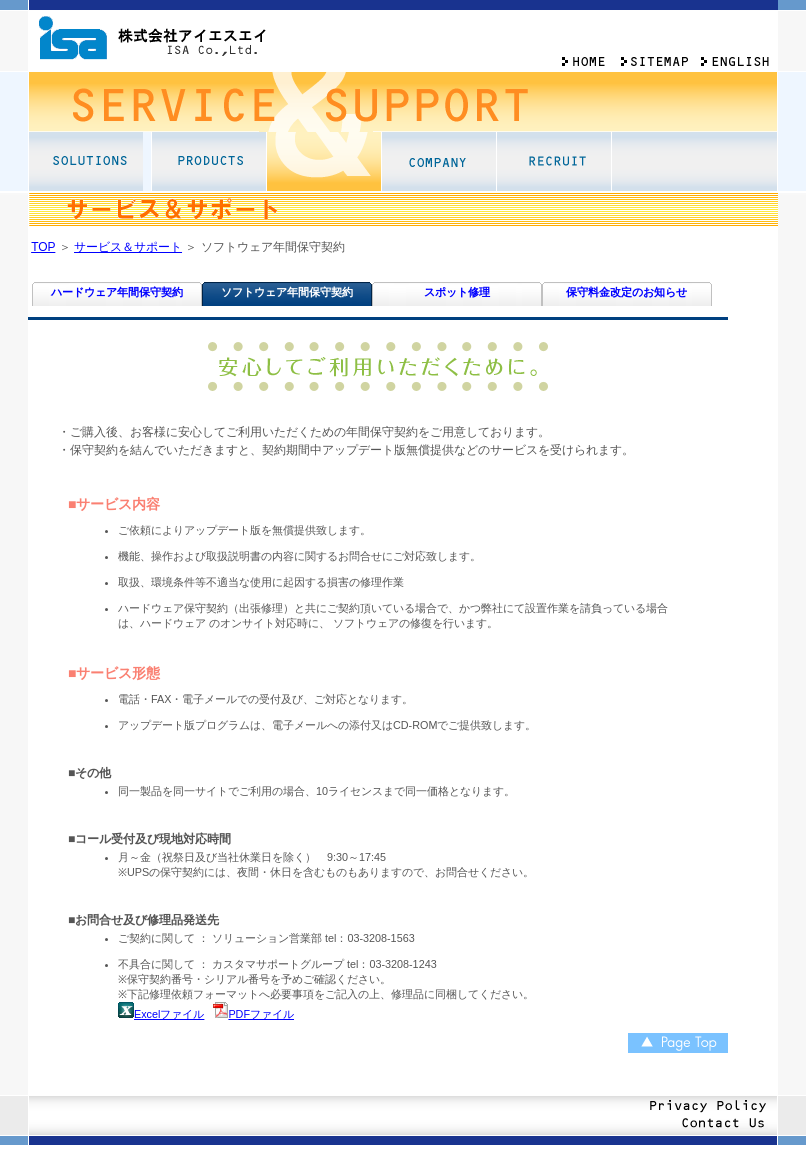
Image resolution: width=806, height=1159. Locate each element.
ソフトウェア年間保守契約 (287, 292)
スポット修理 (457, 292)
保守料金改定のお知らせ (626, 292)
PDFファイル (261, 1014)
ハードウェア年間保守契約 (117, 292)
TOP (43, 247)
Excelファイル (169, 1014)
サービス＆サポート (128, 247)
